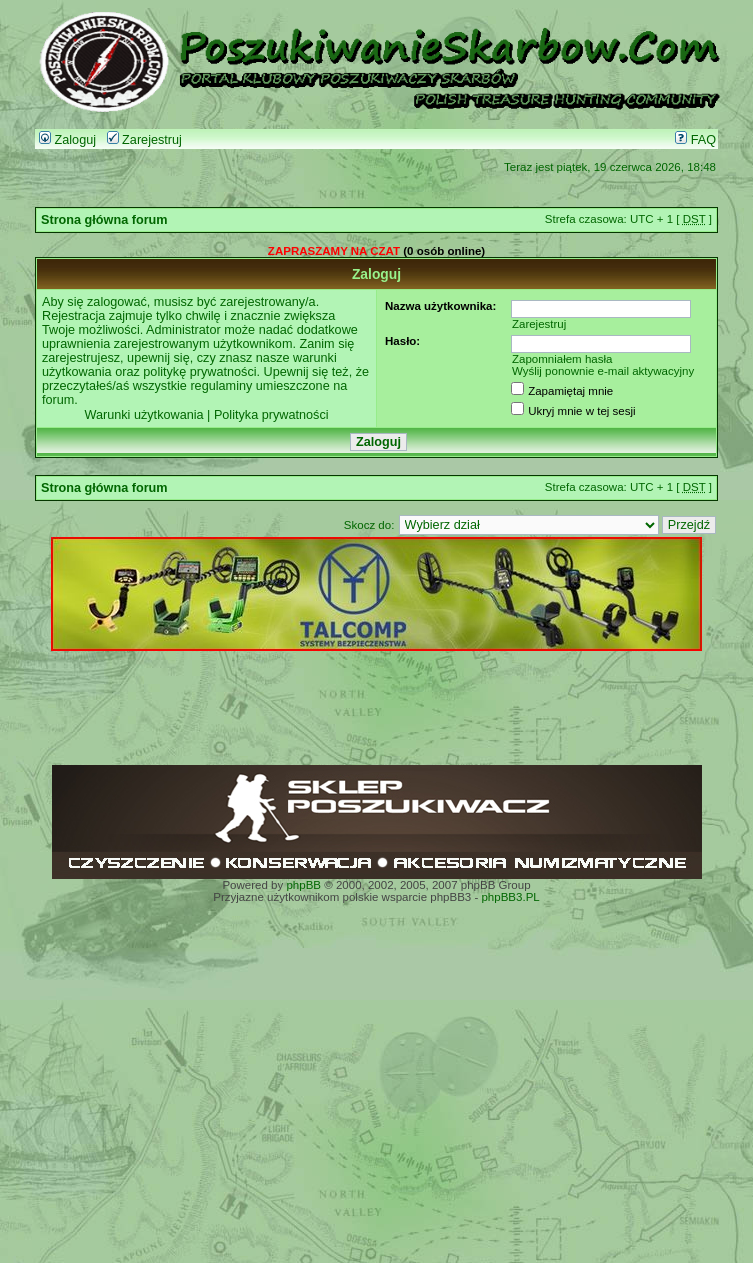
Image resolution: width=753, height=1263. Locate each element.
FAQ (695, 140)
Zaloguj (67, 140)
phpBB (303, 885)
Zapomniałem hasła (562, 359)
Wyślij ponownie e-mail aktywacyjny (603, 371)
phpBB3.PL (510, 897)
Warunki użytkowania (143, 415)
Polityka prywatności (271, 415)
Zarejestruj (144, 140)
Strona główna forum (104, 220)
